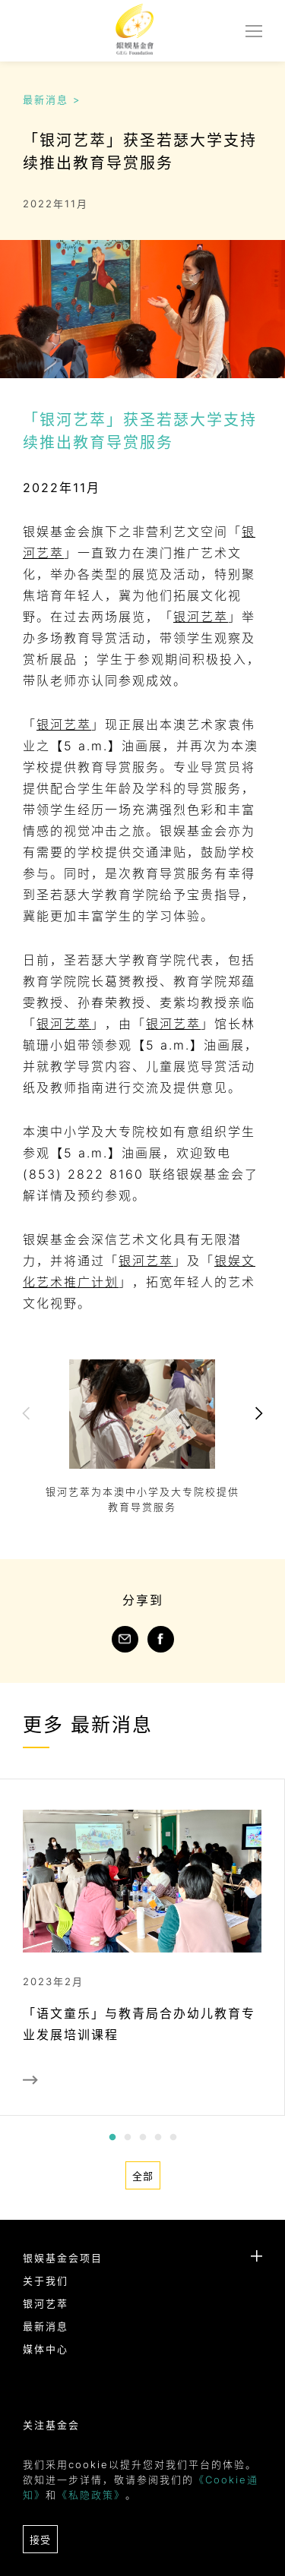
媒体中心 (45, 2349)
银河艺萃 (200, 616)
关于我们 (45, 2281)
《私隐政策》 (91, 2495)
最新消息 (45, 2326)
